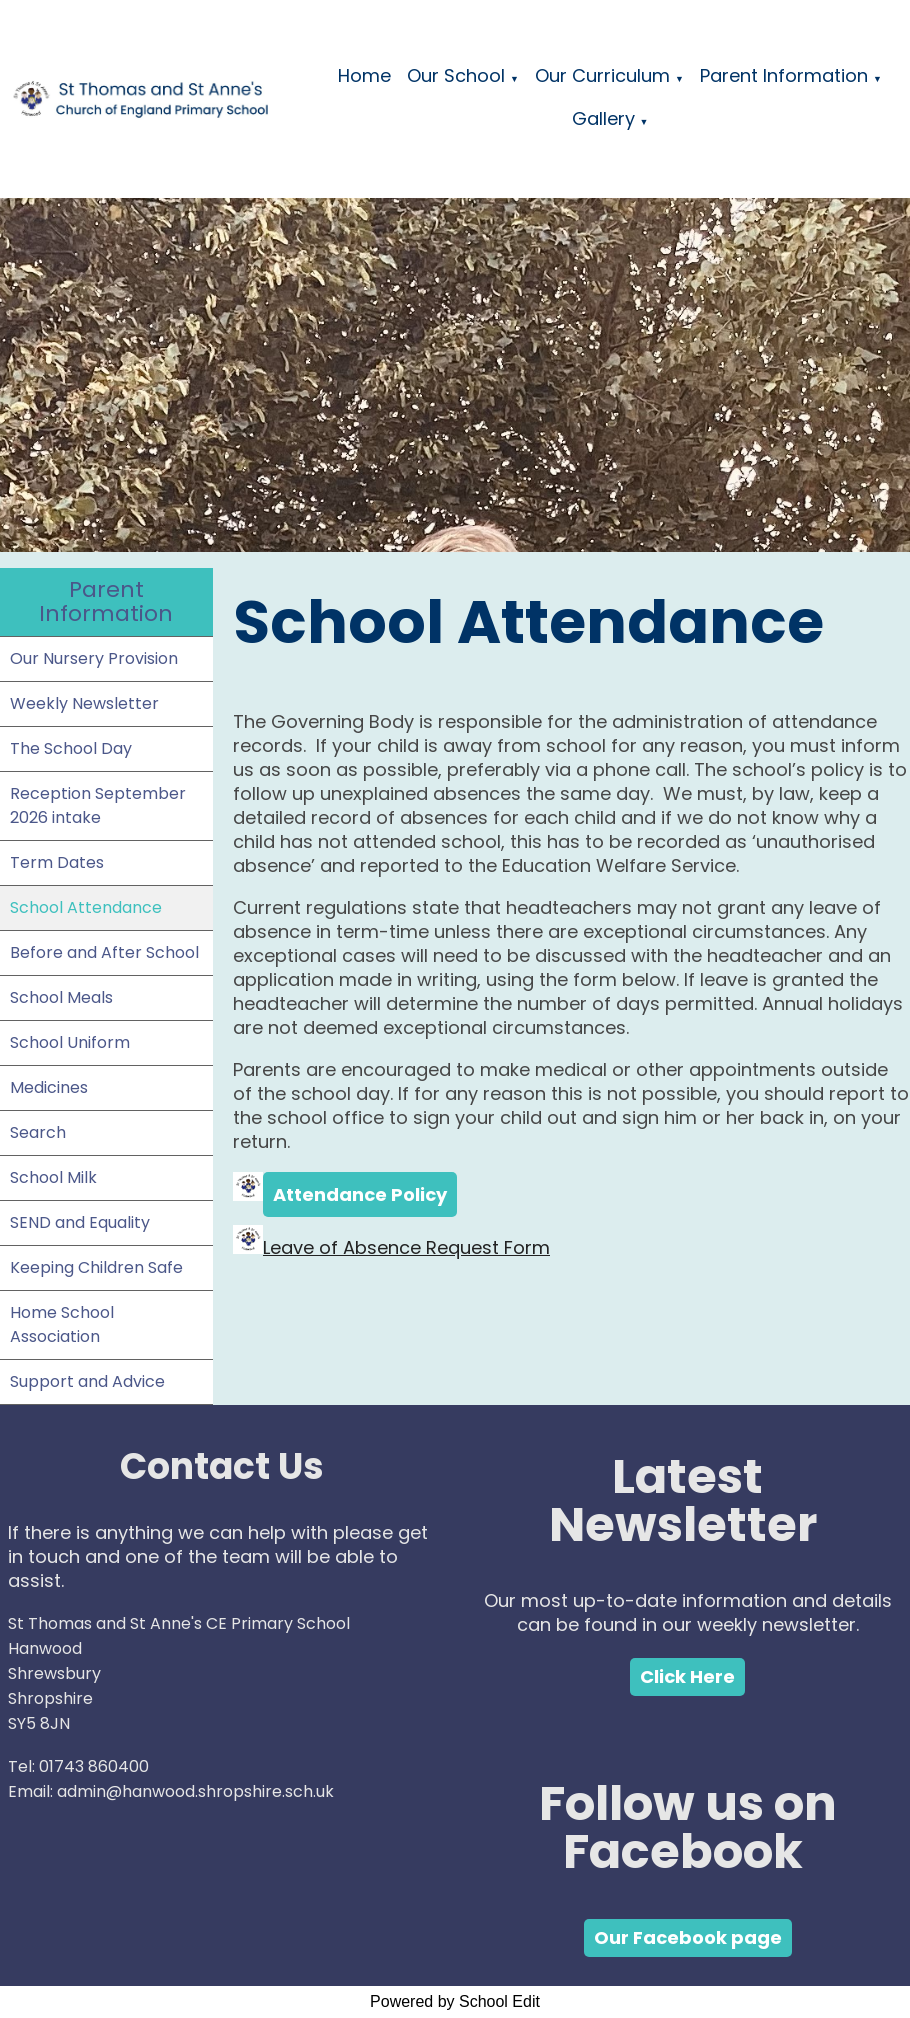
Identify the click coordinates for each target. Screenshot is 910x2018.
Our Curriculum (602, 75)
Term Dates (57, 862)
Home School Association (62, 1324)
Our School (456, 75)
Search (38, 1132)
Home (364, 75)
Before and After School (104, 952)
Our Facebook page (688, 1937)
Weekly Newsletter (84, 703)
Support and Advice (87, 1381)
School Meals (61, 997)
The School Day (71, 748)
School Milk (53, 1177)
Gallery (603, 118)
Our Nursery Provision (94, 658)
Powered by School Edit (455, 2001)
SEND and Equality (80, 1222)
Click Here (687, 1676)
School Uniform (70, 1042)
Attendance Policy (360, 1194)
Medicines (49, 1087)
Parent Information (784, 75)
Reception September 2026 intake (98, 805)
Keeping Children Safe (96, 1267)
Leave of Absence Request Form (406, 1247)
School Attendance (86, 907)
